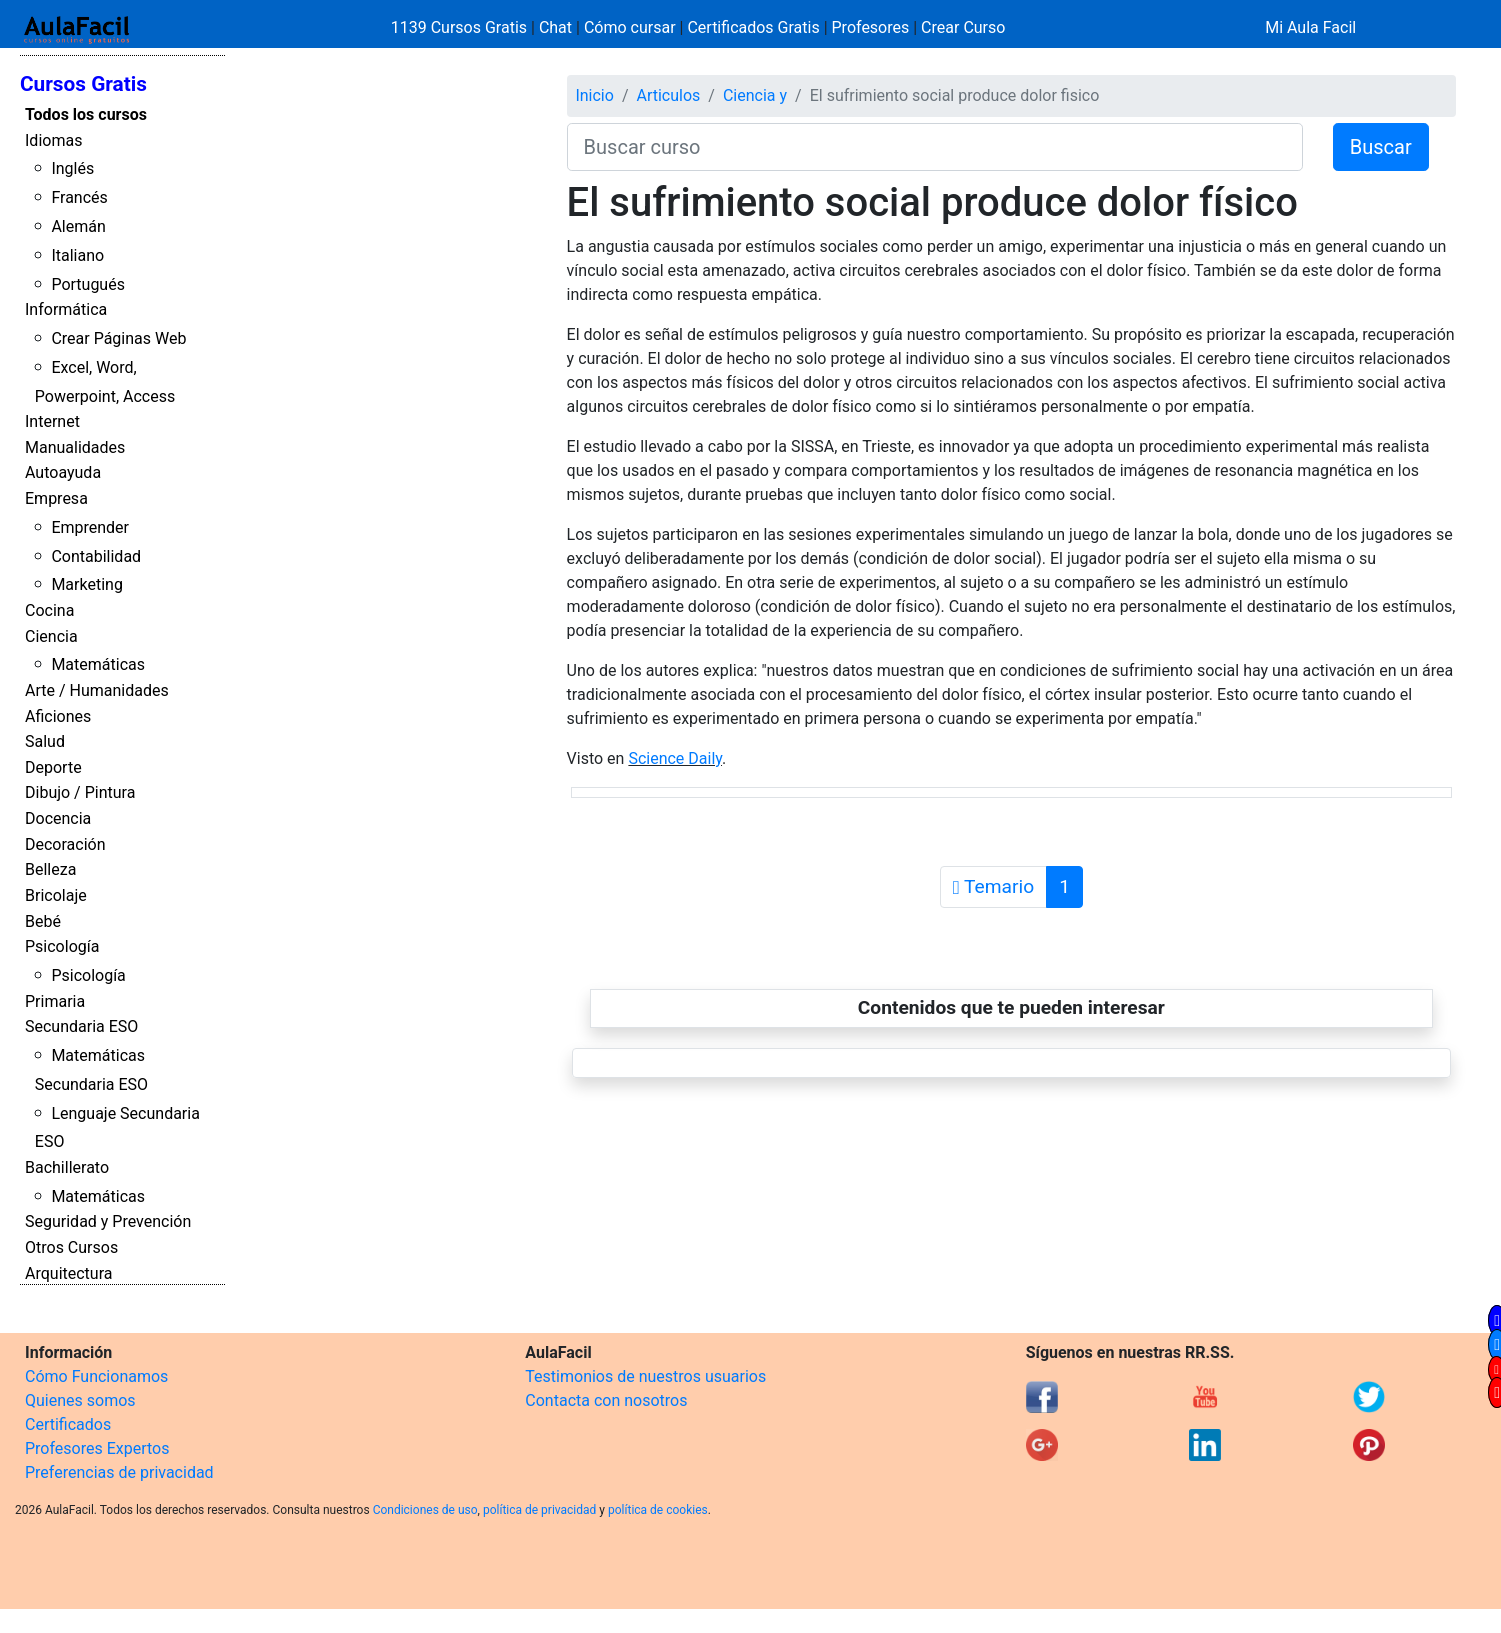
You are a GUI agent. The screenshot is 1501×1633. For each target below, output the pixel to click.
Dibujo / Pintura (80, 792)
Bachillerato (67, 1167)
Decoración (65, 844)
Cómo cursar (630, 27)
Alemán (78, 226)
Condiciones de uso (425, 1510)
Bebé (43, 921)
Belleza (50, 869)
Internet (52, 421)
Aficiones (58, 716)
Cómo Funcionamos (96, 1376)
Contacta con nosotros (606, 1400)
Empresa (56, 498)
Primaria (55, 1001)
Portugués (88, 284)
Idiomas (53, 140)
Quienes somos (80, 1400)
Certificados (68, 1424)
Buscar (1381, 147)
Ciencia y (755, 95)
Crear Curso (963, 27)
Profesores (871, 27)
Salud (45, 741)
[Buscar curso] (935, 147)
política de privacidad (539, 1510)
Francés (79, 197)
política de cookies (658, 1510)
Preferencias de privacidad (119, 1472)
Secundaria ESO (81, 1026)
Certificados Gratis (753, 27)
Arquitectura (68, 1273)
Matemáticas (98, 664)
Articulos (668, 95)
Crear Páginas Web (118, 338)
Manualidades (75, 447)
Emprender (90, 527)
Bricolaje (56, 895)
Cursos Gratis (83, 84)
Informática (66, 309)
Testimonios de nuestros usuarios (645, 1376)
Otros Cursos (71, 1247)
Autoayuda (63, 472)
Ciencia (51, 636)
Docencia (58, 818)
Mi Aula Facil (1310, 27)
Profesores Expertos (97, 1448)
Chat (555, 27)
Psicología (62, 946)
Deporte (53, 767)
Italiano (77, 255)
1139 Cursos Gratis (461, 27)
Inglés (72, 168)
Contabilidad (96, 556)
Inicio (594, 95)
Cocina (49, 610)
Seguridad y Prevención (108, 1221)
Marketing (86, 584)
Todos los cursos (86, 114)
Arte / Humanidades (97, 690)
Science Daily (675, 758)
